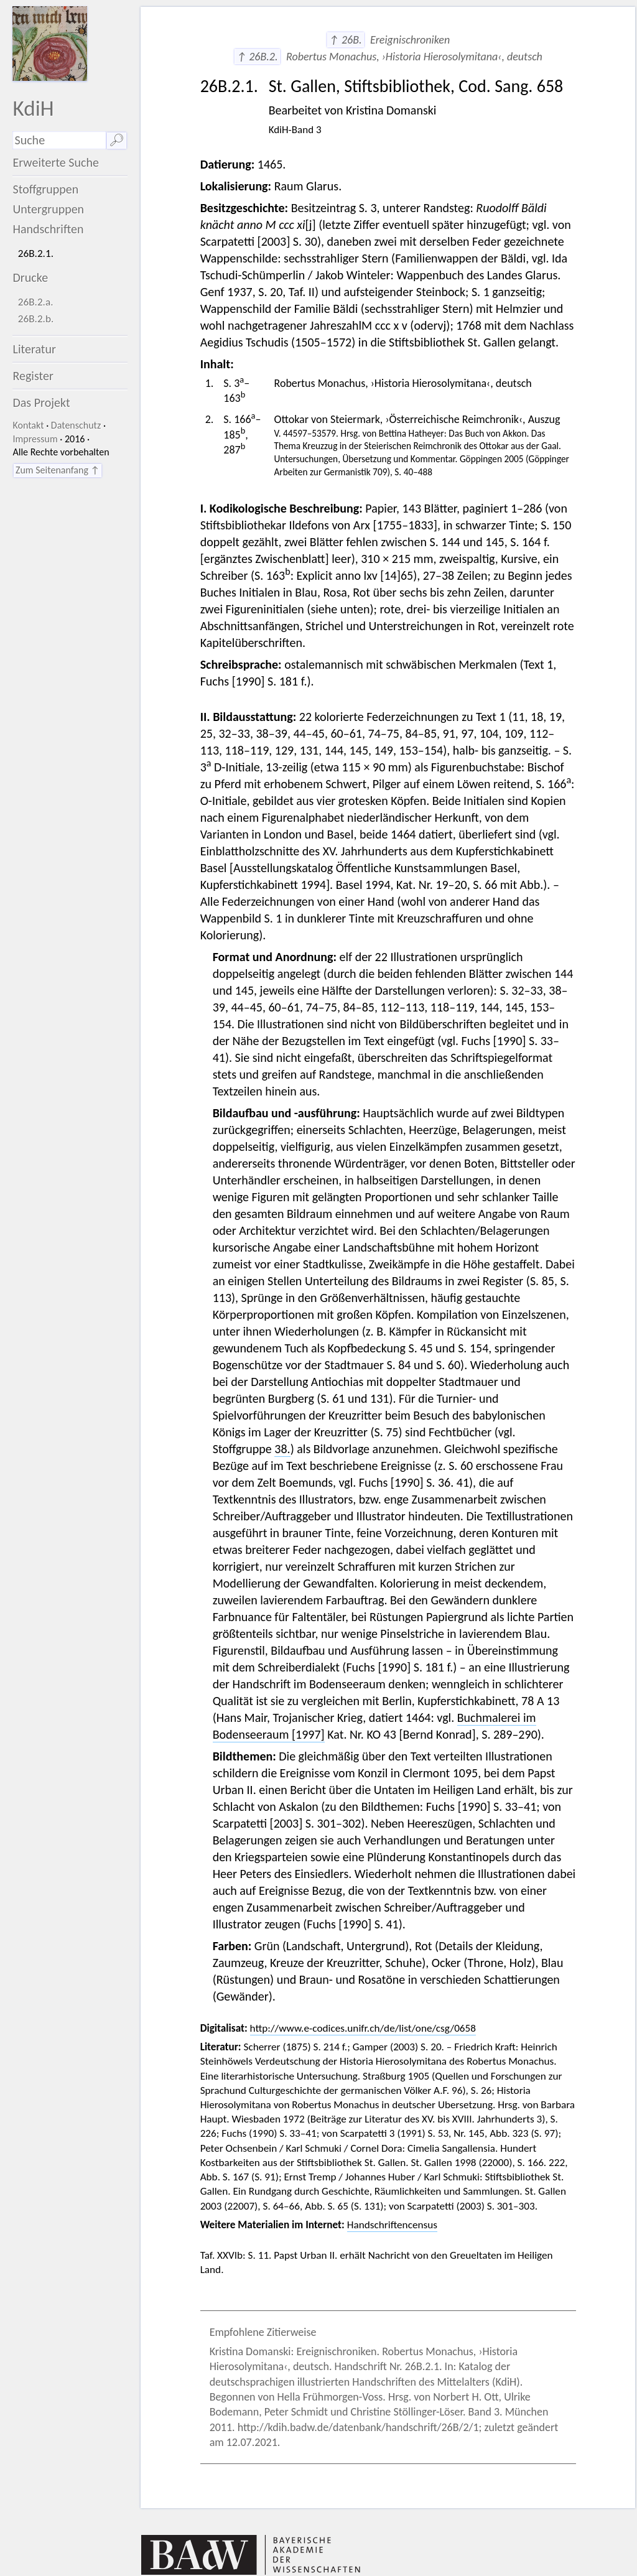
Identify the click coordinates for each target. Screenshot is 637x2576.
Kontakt (28, 425)
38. (282, 1448)
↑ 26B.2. (257, 56)
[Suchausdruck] (59, 140)
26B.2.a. (35, 302)
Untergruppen (48, 209)
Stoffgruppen (45, 189)
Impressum (34, 439)
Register (32, 375)
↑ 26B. (345, 40)
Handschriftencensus (392, 2224)
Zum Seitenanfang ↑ (58, 470)
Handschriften (47, 228)
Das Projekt (41, 402)
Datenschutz (76, 425)
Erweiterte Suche (55, 162)
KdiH (32, 108)
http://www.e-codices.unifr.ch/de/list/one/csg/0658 (363, 2028)
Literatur (34, 349)
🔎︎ (116, 140)
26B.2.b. (36, 318)
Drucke (30, 277)
